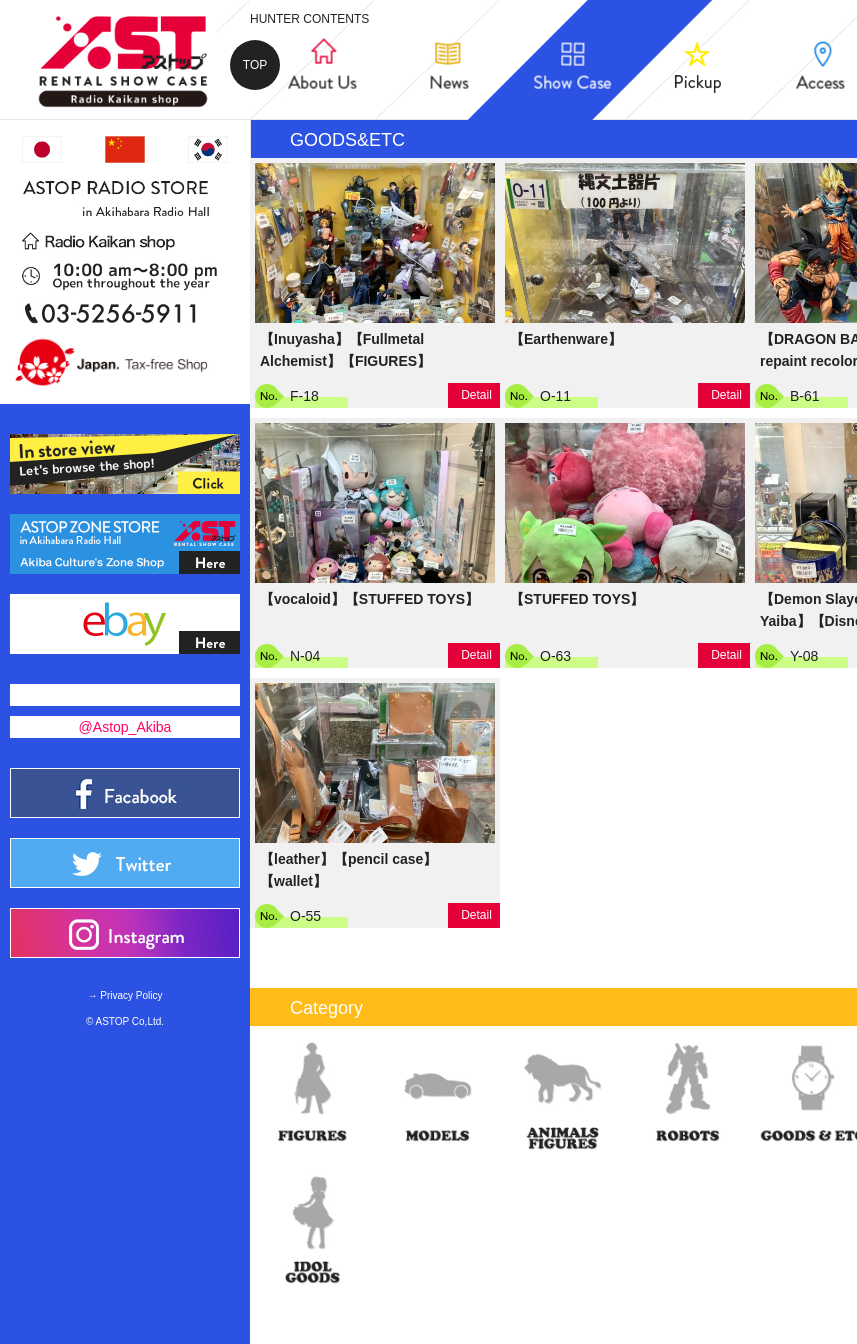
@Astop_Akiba (125, 727)
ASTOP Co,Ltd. (130, 1021)
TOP (255, 65)
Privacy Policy (131, 995)
